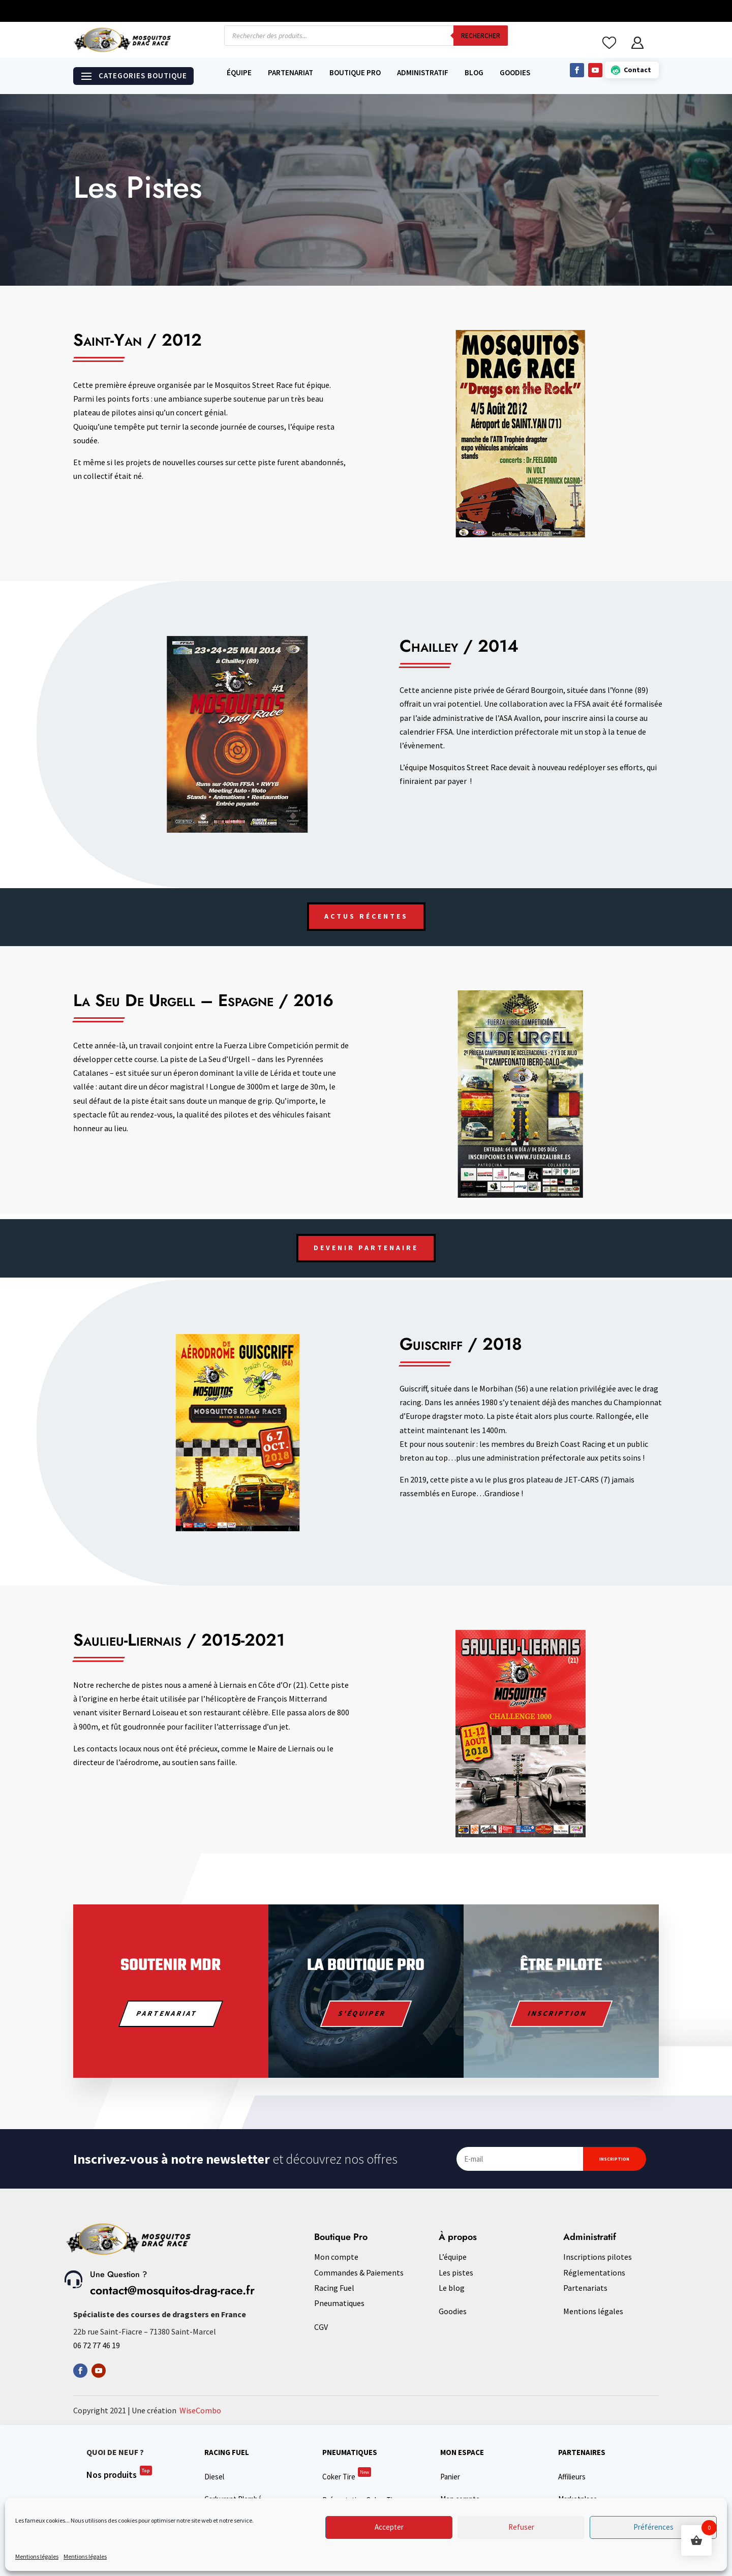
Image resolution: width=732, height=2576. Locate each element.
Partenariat (290, 72)
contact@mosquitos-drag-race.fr (172, 2290)
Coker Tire (346, 2476)
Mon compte (336, 2257)
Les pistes (456, 2272)
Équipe (239, 72)
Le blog (452, 2288)
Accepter (389, 2527)
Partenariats (585, 2288)
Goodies (515, 72)
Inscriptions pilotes (597, 2257)
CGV (321, 2327)
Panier (450, 2476)
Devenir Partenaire (366, 1247)
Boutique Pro (355, 72)
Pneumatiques (339, 2303)
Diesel (214, 2476)
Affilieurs (572, 2476)
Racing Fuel (334, 2288)
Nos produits (119, 2474)
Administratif (422, 72)
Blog (474, 72)
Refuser (521, 2527)
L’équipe (453, 2257)
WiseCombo (200, 2410)
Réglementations (594, 2272)
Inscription (557, 2013)
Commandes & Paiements (359, 2272)
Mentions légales (36, 2556)
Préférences (653, 2527)
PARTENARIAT (167, 2013)
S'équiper (362, 2013)
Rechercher (480, 36)
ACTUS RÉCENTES (366, 916)
